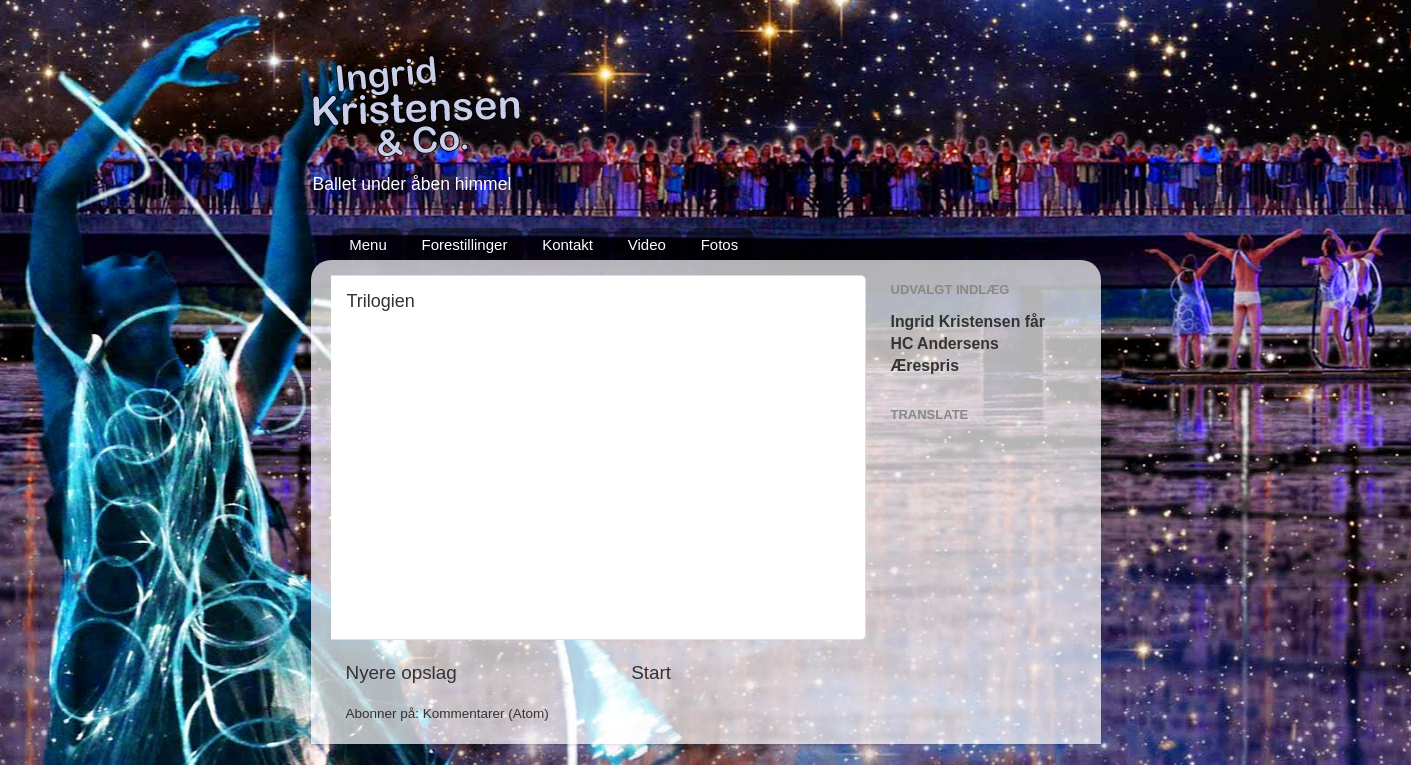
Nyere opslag (401, 672)
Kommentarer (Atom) (486, 713)
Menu (368, 244)
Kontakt (567, 244)
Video (647, 244)
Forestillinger (465, 244)
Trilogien (381, 301)
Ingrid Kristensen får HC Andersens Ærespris (968, 343)
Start (651, 672)
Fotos (720, 244)
